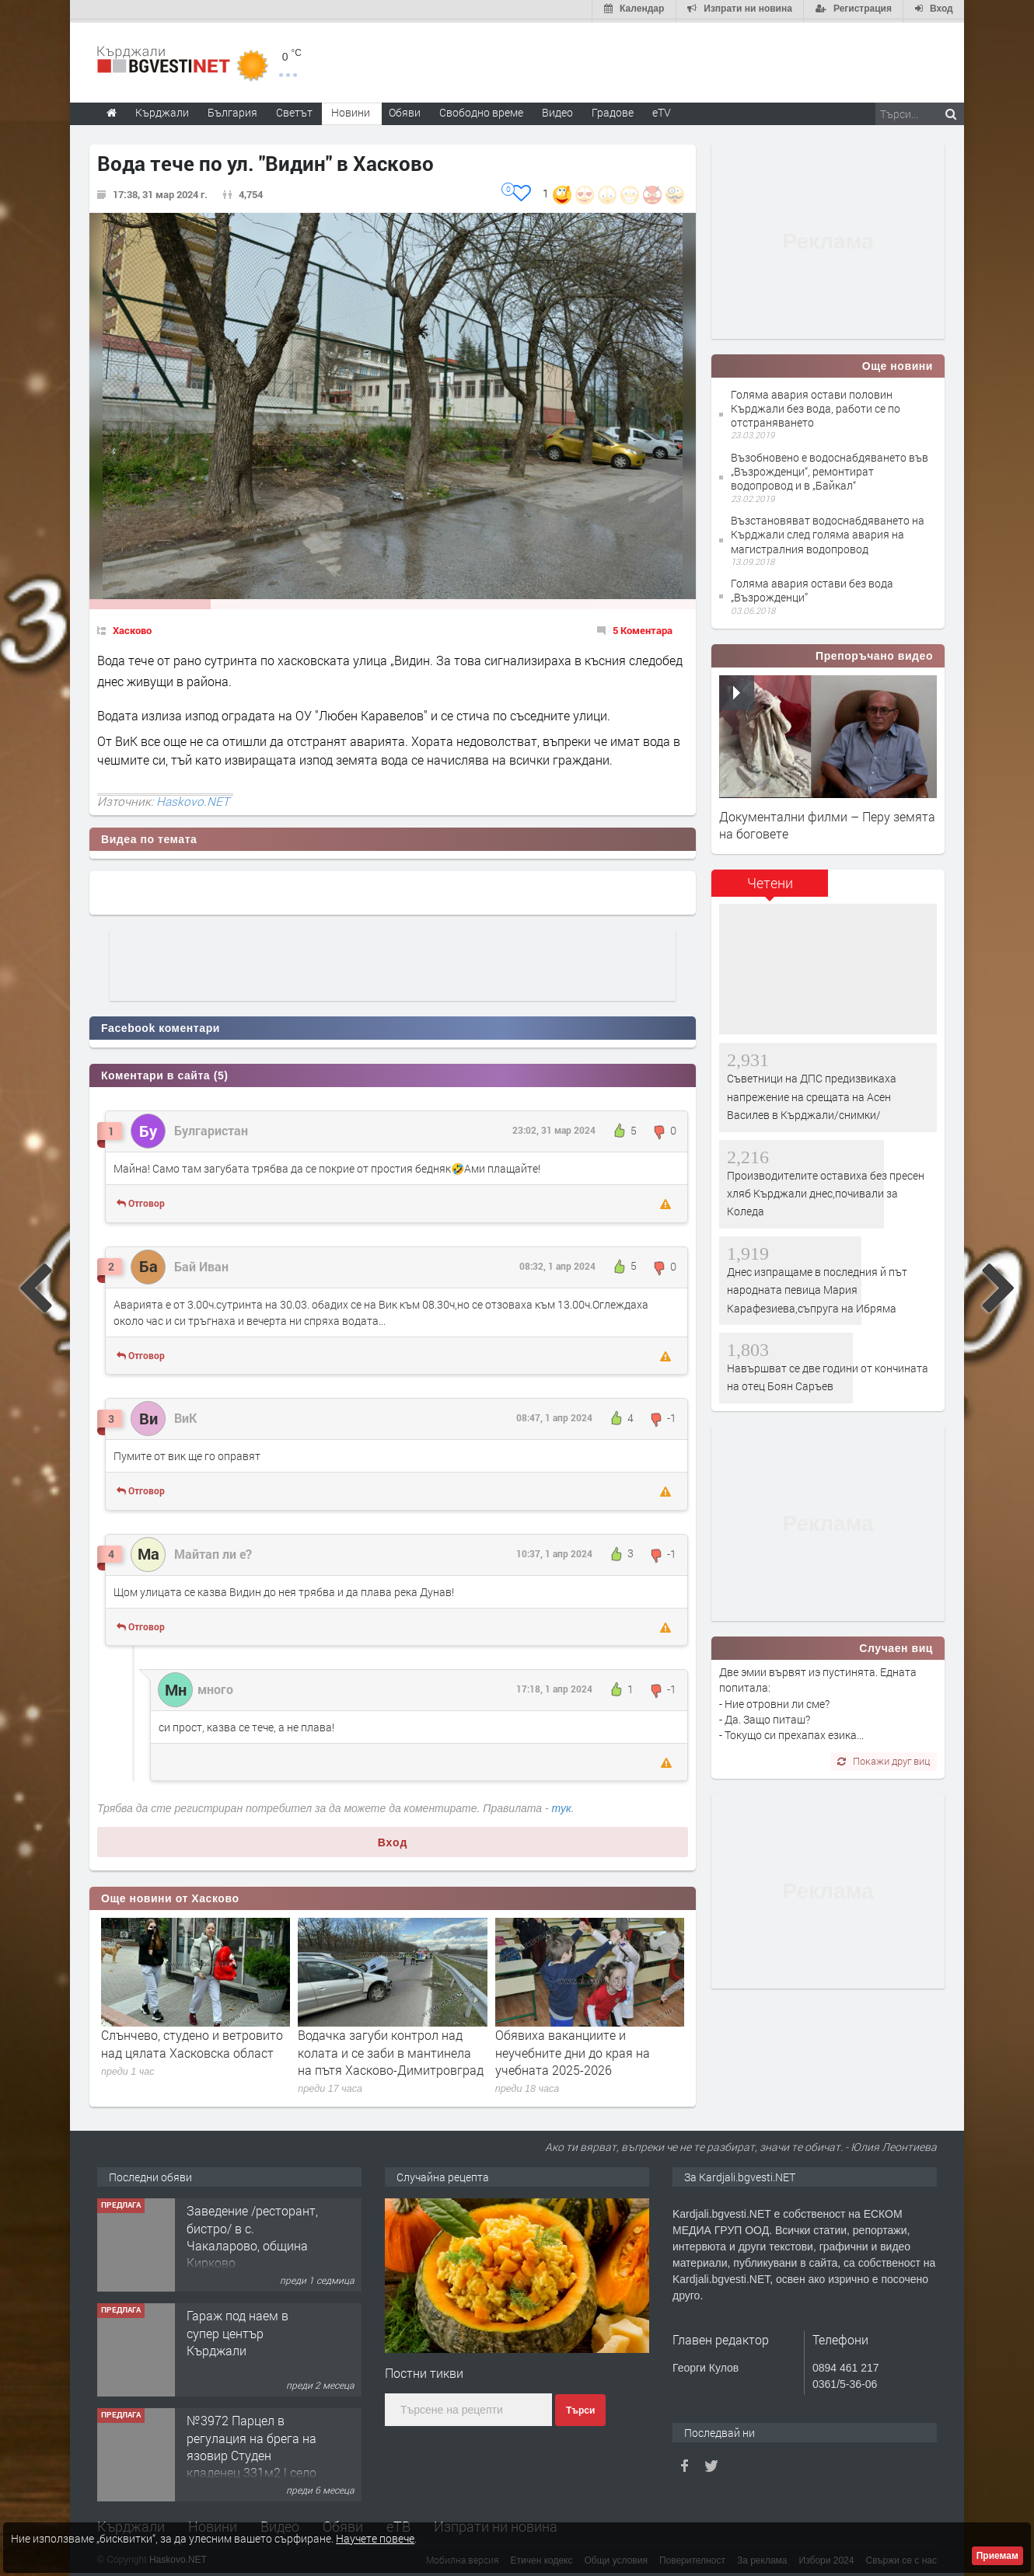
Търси (580, 2407)
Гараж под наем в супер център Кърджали (237, 2329)
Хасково (132, 627)
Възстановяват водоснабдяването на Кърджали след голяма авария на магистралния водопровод (827, 531)
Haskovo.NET (192, 798)
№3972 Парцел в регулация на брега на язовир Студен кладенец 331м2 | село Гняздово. (251, 2452)
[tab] (769, 886)
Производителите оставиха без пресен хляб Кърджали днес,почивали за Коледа (825, 1190)
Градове (613, 109)
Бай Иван (201, 1263)
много (215, 1686)
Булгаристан (211, 1127)
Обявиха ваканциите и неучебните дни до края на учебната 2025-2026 (572, 2050)
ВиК (185, 1415)
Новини (350, 109)
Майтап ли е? (213, 1550)
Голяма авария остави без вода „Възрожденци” (812, 587)
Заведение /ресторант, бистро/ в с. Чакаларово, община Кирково (252, 2233)
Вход (393, 1839)
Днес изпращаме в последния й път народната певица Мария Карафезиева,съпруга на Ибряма (817, 1286)
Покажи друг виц (883, 1758)
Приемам (997, 2555)
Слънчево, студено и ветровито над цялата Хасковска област (192, 2041)
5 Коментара (642, 627)
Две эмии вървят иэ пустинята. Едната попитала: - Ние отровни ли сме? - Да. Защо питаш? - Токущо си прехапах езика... (818, 1700)
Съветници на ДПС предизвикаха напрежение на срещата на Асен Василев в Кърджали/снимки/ (811, 1094)
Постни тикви (424, 2370)
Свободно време (481, 109)
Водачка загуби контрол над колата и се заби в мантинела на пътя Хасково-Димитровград (391, 2050)
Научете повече (375, 2538)
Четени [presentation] (770, 880)
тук (561, 1805)
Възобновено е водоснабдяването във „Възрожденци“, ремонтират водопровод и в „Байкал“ (829, 468)
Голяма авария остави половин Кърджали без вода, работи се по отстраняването (815, 405)
